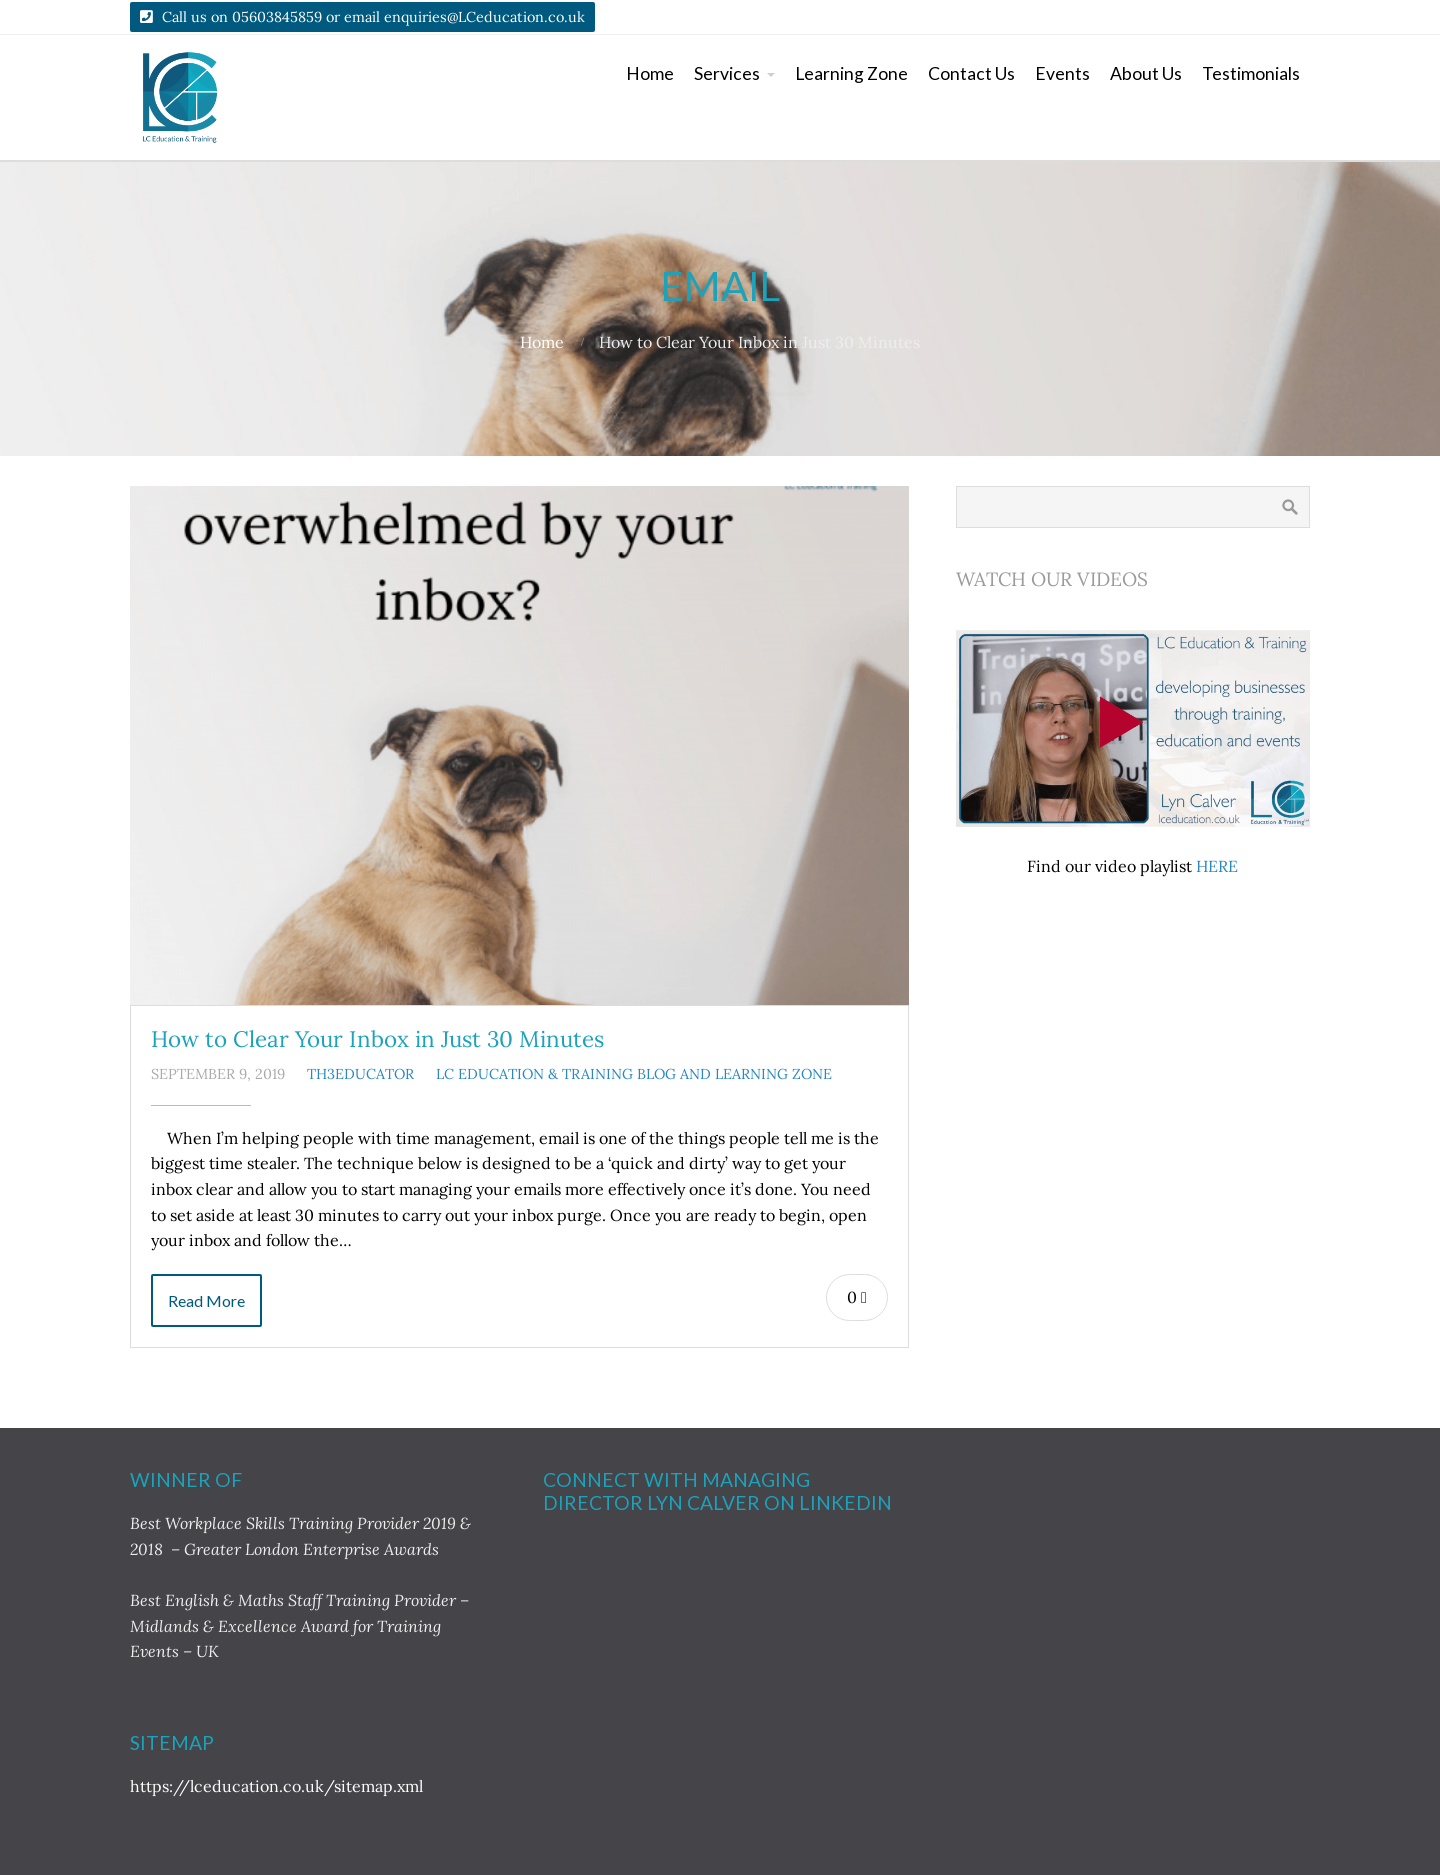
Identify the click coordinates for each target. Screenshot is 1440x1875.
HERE (1217, 866)
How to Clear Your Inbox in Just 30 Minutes (377, 1038)
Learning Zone (851, 73)
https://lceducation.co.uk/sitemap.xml (276, 1786)
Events (1062, 73)
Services (727, 73)
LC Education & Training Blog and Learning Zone (634, 1074)
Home (650, 73)
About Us (1146, 73)
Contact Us (971, 73)
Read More (206, 1300)
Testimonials (1251, 73)
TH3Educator (360, 1074)
